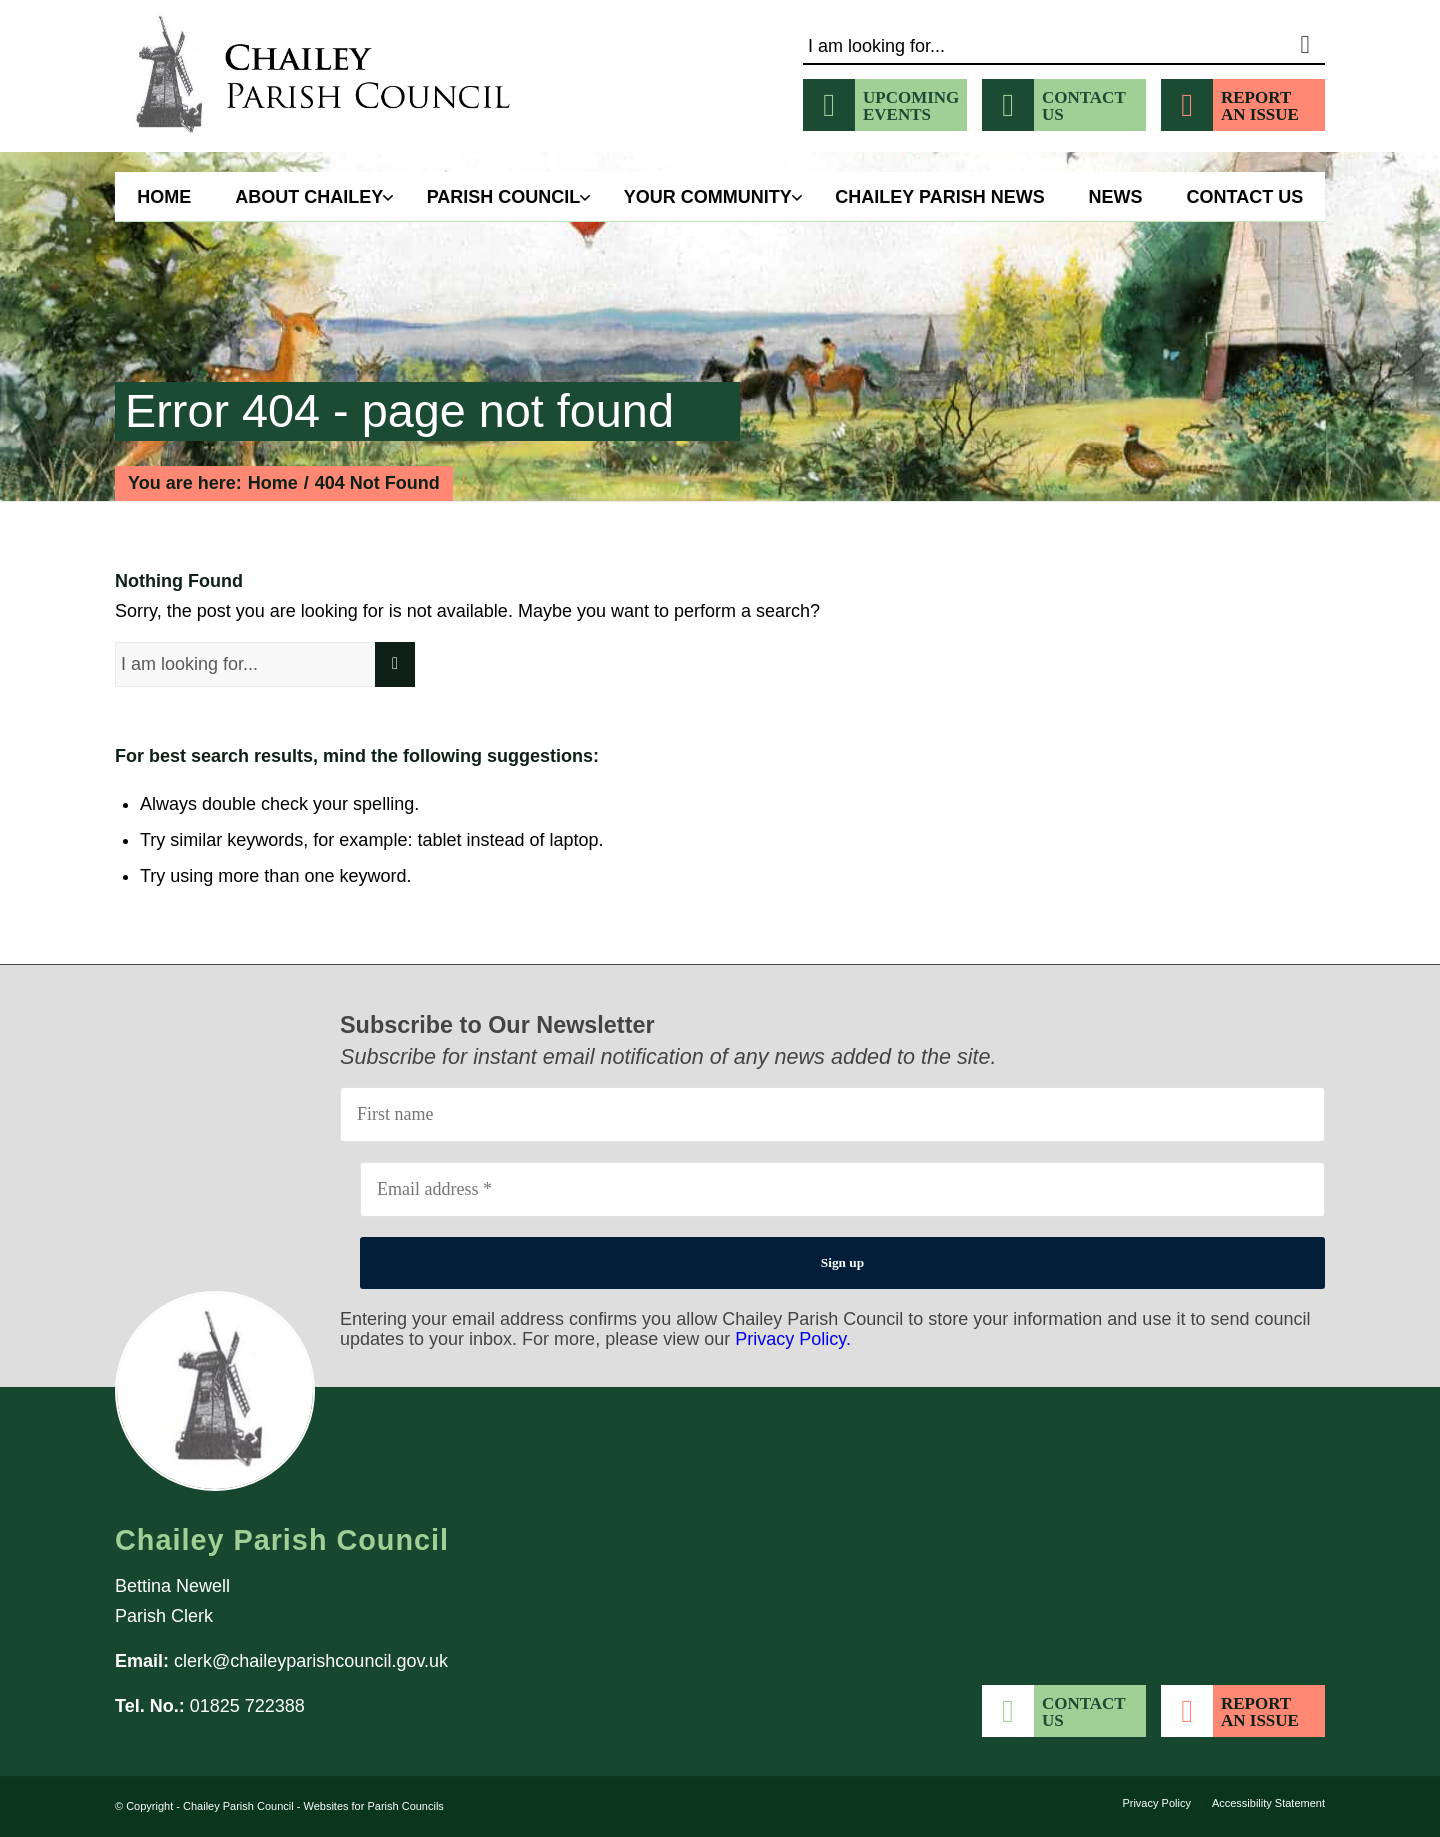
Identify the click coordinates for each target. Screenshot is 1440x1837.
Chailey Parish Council (238, 1806)
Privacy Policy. (793, 1339)
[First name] (832, 1114)
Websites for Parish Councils (373, 1806)
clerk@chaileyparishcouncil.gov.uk (311, 1661)
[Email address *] (842, 1189)
